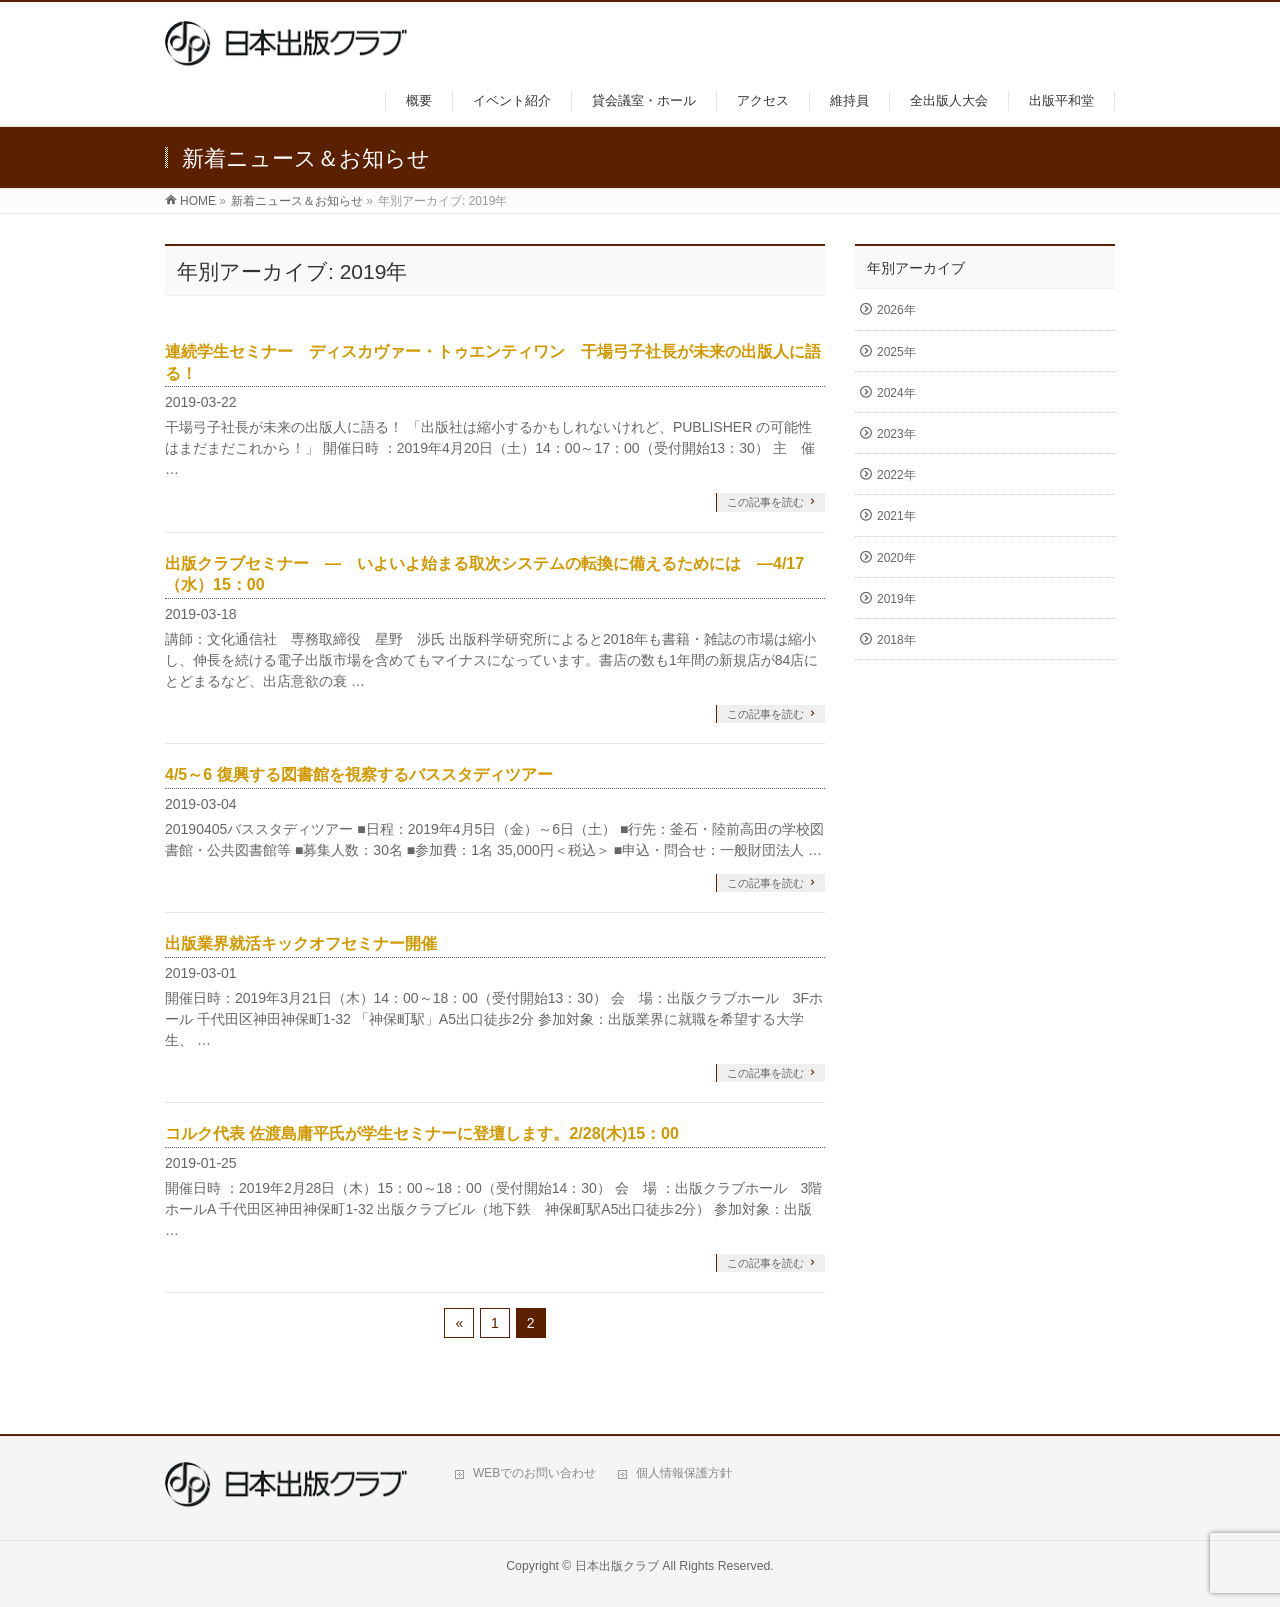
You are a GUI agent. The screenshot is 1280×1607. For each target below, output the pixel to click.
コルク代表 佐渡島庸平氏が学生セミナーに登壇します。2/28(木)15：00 (422, 1133)
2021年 (896, 516)
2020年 (896, 558)
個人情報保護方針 (684, 1473)
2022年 (896, 475)
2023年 (896, 434)
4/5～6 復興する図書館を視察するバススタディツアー (359, 774)
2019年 (896, 599)
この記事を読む (765, 502)
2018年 (896, 640)
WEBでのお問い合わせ (534, 1473)
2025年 (896, 352)
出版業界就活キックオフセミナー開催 (301, 943)
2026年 (896, 310)
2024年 (896, 393)
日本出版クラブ (617, 1566)
